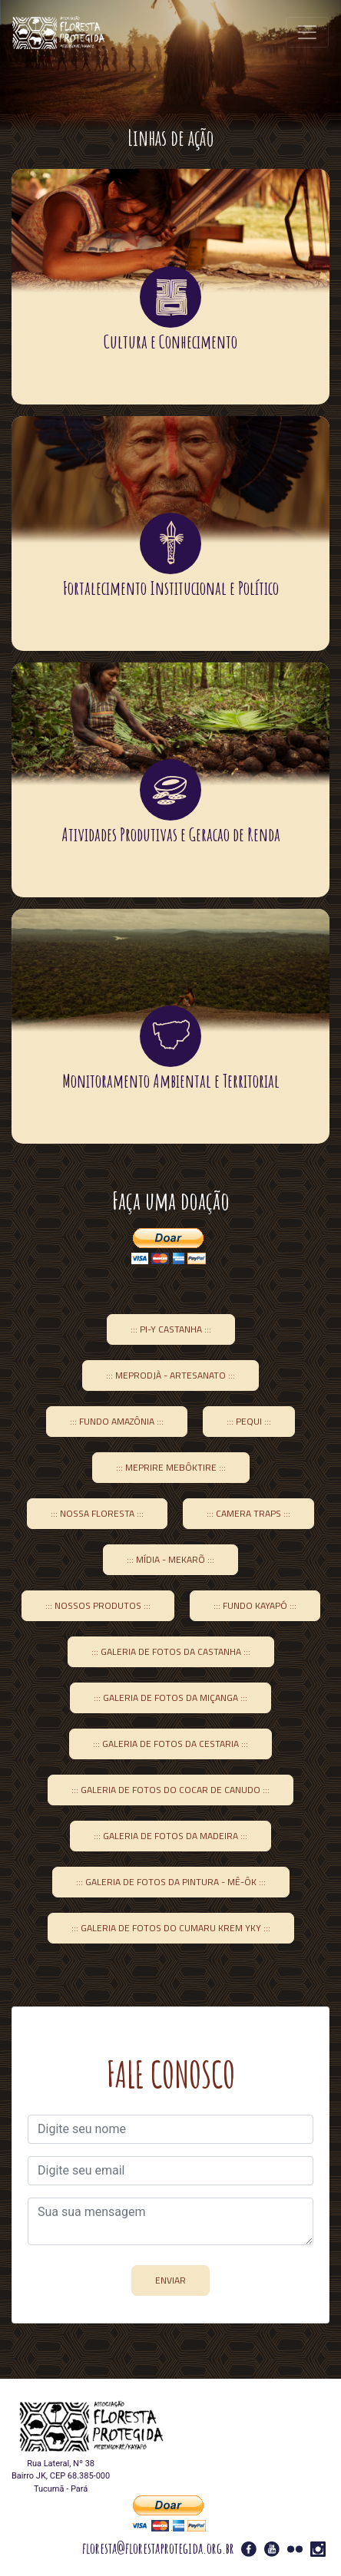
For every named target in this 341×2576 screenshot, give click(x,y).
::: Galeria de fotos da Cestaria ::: (170, 1743)
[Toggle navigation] (307, 32)
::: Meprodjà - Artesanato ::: (170, 1375)
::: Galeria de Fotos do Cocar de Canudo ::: (170, 1789)
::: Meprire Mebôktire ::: (171, 1467)
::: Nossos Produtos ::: (98, 1605)
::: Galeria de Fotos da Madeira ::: (170, 1835)
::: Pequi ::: (249, 1421)
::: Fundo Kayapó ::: (255, 1605)
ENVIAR (170, 2280)
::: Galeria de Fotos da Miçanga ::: (170, 1697)
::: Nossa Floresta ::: (97, 1513)
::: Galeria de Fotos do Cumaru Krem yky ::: (170, 1927)
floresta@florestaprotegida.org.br (158, 2548)
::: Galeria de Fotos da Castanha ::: (170, 1651)
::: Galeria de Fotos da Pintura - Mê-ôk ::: (171, 1881)
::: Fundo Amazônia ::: (117, 1421)
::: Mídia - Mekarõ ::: (170, 1559)
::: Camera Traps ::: (248, 1513)
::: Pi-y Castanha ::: (171, 1329)
